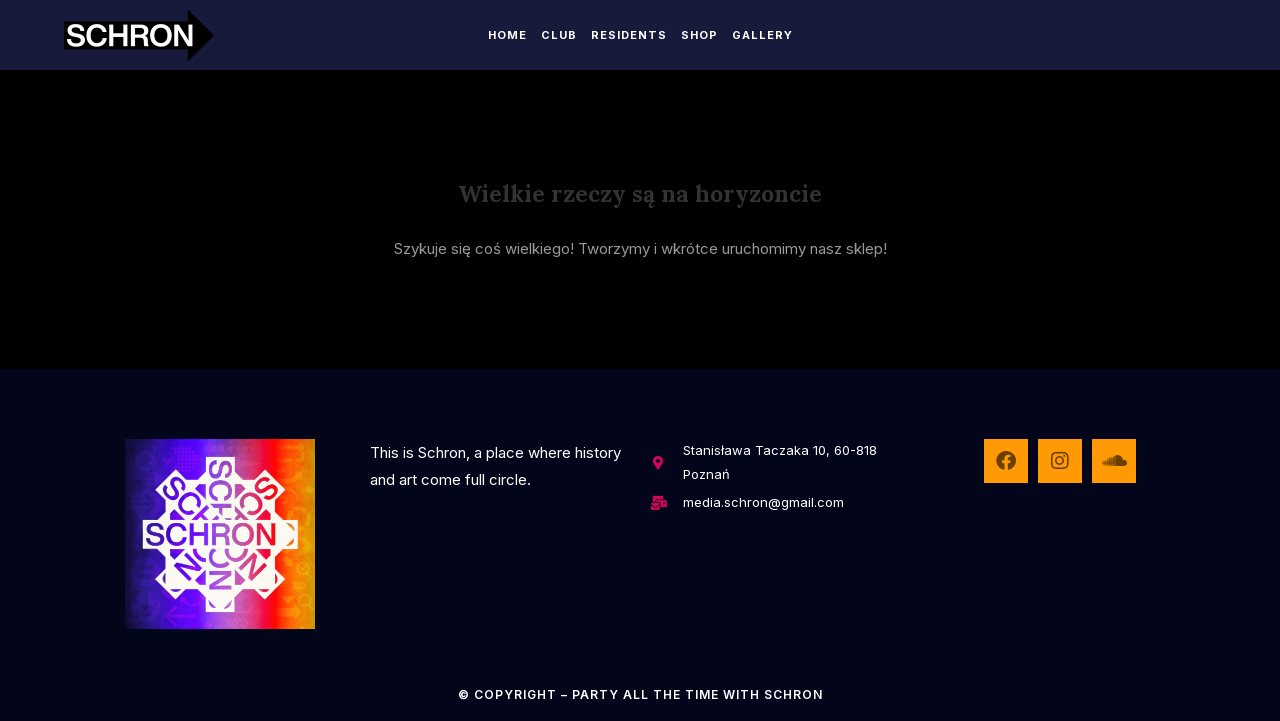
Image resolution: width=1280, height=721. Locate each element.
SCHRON (793, 694)
